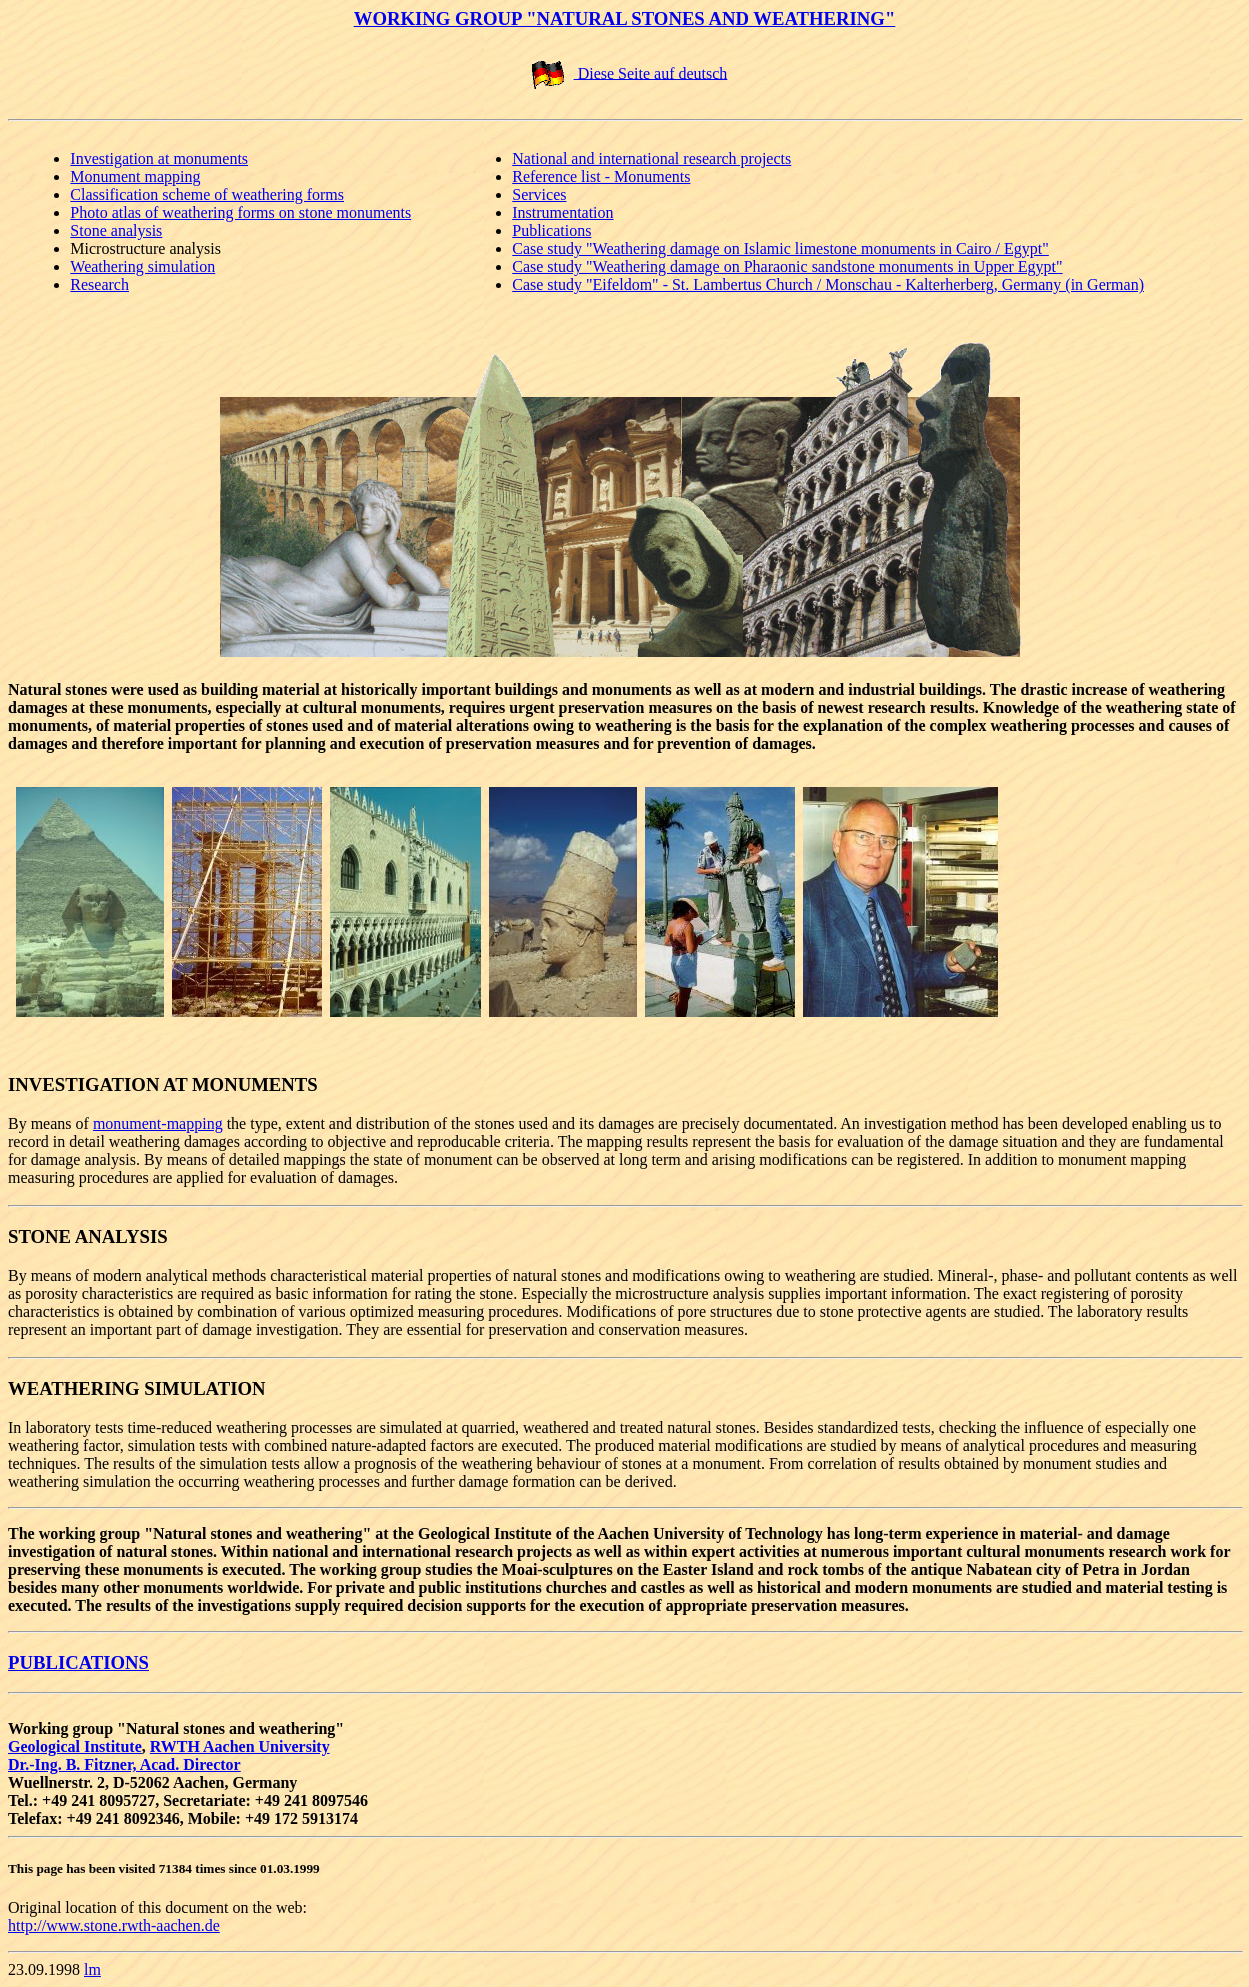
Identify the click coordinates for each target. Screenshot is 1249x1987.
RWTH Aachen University (240, 1746)
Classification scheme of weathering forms (207, 194)
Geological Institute (75, 1746)
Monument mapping (135, 176)
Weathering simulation (142, 266)
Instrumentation (562, 212)
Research (99, 284)
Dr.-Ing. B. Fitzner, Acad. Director (124, 1764)
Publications (551, 230)
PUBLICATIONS (78, 1662)
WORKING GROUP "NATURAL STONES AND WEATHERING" (625, 18)
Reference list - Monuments (601, 176)
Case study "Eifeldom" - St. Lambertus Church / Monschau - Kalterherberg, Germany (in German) (828, 284)
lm (92, 1969)
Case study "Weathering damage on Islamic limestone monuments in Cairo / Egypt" (780, 248)
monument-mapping (158, 1123)
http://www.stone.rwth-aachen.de (114, 1925)
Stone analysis (116, 230)
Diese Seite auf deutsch (651, 72)
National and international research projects (651, 158)
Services (539, 194)
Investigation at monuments (159, 158)
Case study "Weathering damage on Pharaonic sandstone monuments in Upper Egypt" (787, 266)
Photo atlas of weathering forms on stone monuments (240, 212)
